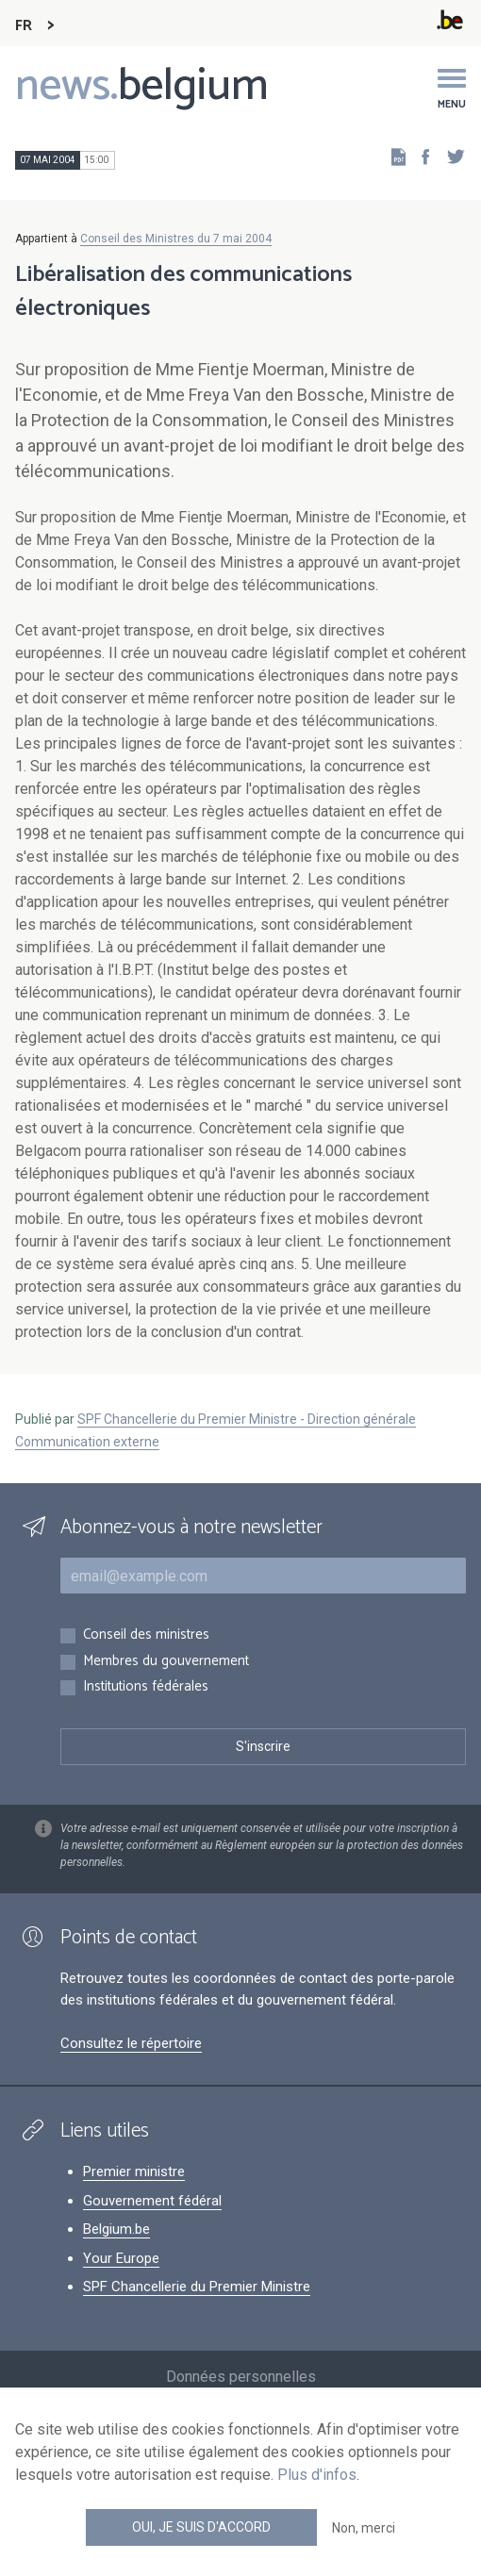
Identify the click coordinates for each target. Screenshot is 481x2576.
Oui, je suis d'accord (201, 2527)
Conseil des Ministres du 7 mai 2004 (176, 238)
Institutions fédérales (145, 1687)
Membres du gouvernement (166, 1662)
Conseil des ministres (146, 1635)
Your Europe (121, 2258)
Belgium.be (116, 2229)
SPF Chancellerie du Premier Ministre (196, 2286)
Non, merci (363, 2527)
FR (23, 26)
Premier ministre (134, 2171)
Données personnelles (241, 2377)
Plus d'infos (317, 2475)
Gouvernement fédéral (152, 2200)
